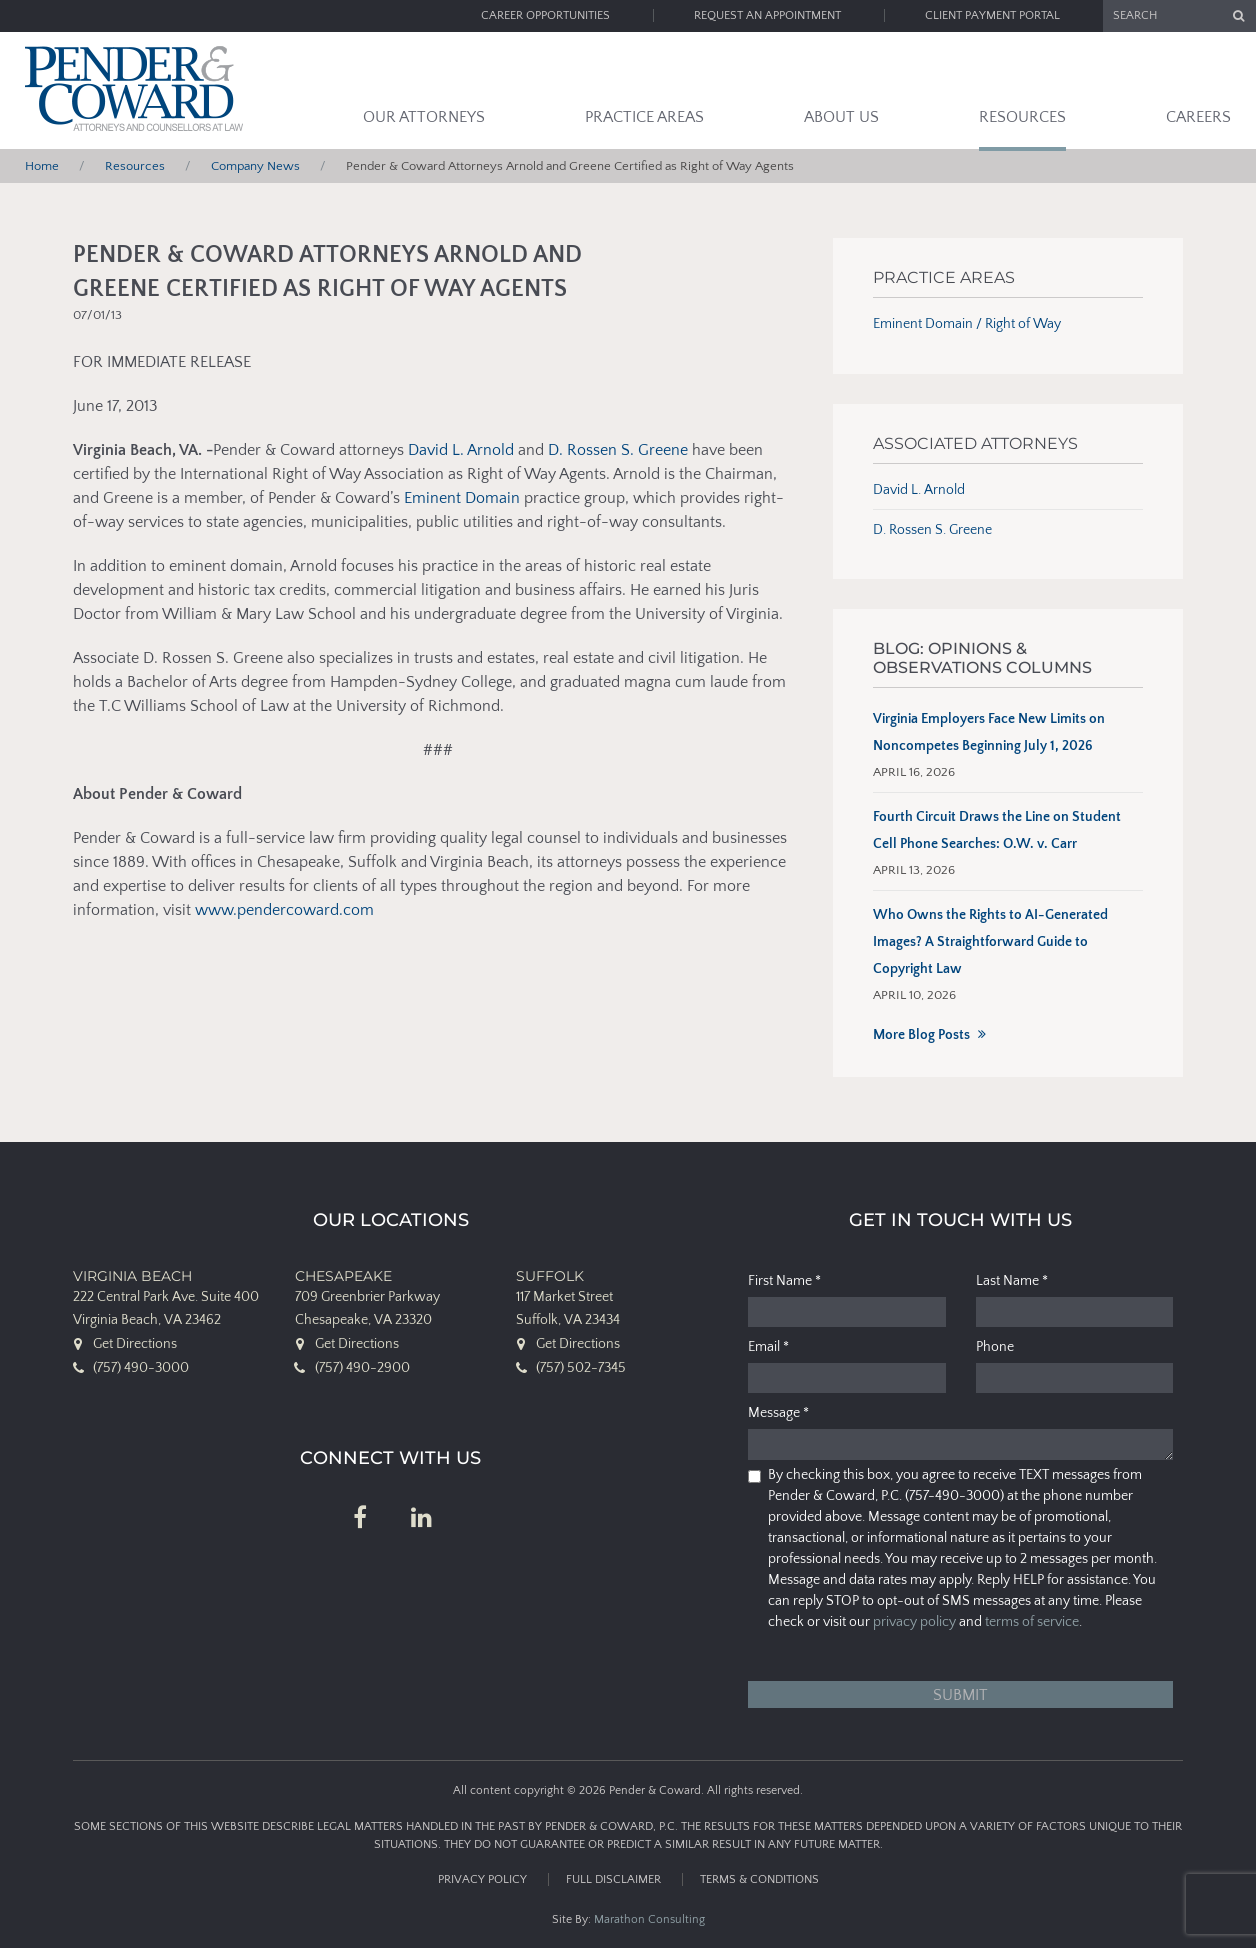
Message (778, 1413)
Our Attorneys (424, 117)
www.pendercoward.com (284, 910)
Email (768, 1347)
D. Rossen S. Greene (618, 450)
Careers (1198, 117)
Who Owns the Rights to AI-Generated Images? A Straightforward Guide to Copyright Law (990, 942)
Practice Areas (644, 117)
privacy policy (914, 1622)
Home (42, 166)
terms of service (1032, 1622)
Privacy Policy (482, 1879)
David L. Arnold (461, 450)
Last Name (1012, 1281)
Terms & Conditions (759, 1879)
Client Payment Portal (992, 15)
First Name (784, 1281)
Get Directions (135, 1344)
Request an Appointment (767, 15)
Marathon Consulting (649, 1919)
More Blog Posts (921, 1035)
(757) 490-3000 (141, 1368)
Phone (995, 1347)
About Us (841, 117)
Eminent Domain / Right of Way (967, 324)
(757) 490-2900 (362, 1368)
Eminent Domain (462, 498)
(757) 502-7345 (581, 1368)
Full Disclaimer (613, 1879)
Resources (1022, 117)
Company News (255, 166)
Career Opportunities (545, 15)
